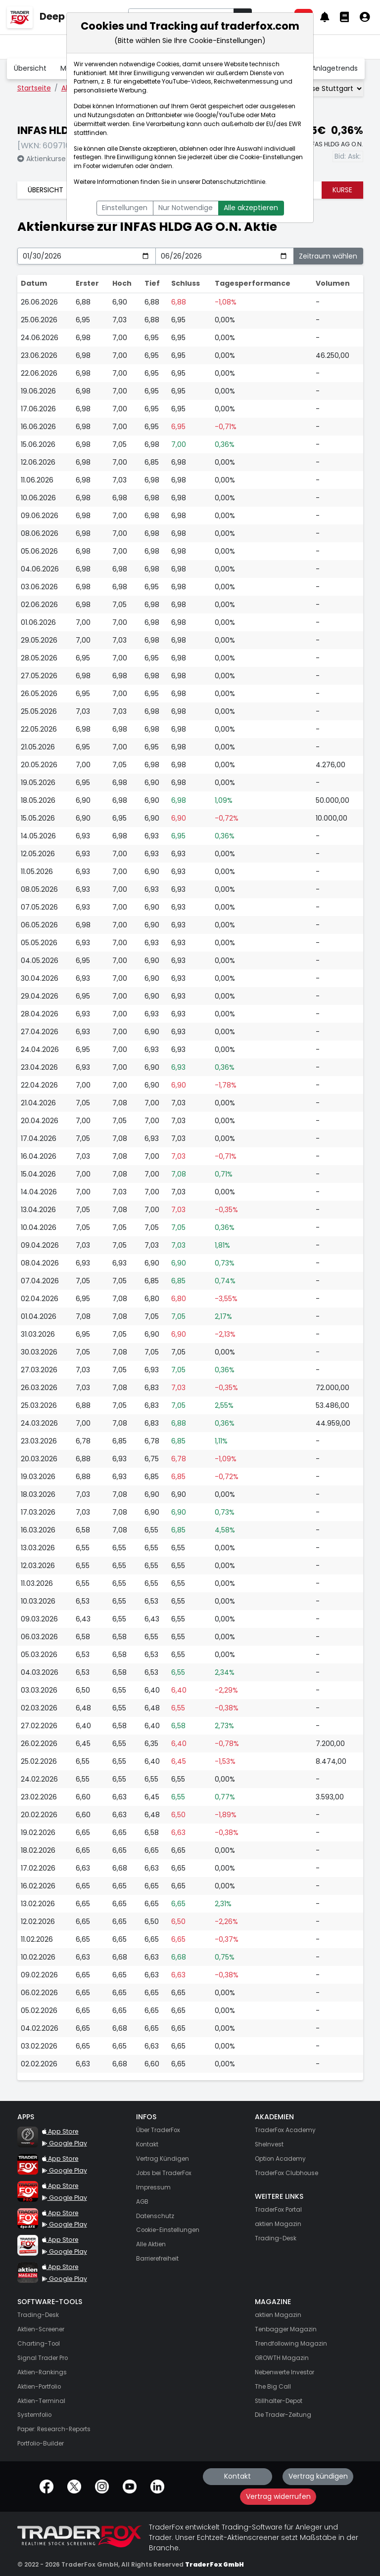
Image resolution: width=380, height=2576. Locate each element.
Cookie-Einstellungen (271, 157)
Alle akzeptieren (251, 208)
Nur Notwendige (185, 208)
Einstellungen (124, 208)
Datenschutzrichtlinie (233, 182)
